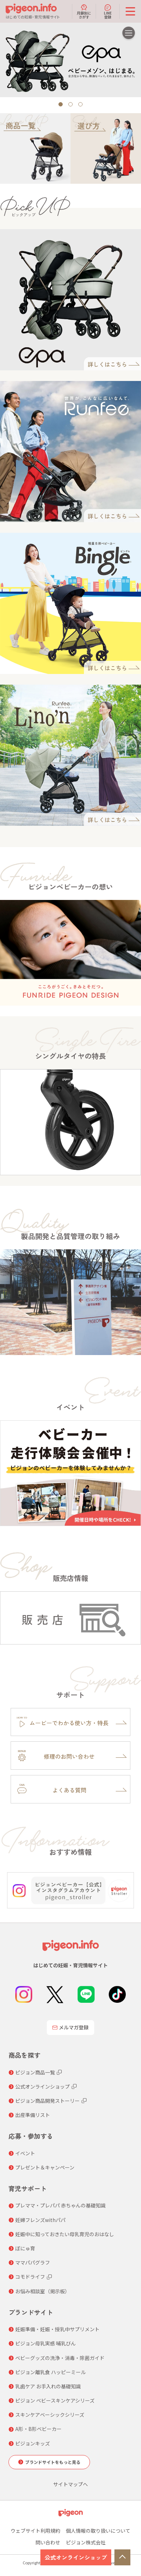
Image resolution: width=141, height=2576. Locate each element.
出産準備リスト (32, 2114)
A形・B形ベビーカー (38, 2428)
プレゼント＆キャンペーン (44, 2167)
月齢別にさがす (84, 11)
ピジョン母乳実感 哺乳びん (45, 2343)
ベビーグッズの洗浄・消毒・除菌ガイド (60, 2357)
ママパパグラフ (32, 2262)
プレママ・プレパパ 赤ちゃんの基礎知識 (60, 2205)
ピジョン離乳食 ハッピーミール (50, 2372)
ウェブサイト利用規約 (35, 2530)
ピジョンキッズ (32, 2443)
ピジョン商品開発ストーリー (47, 2100)
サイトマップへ (70, 2484)
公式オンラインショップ (76, 2557)
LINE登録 (108, 11)
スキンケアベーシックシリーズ (49, 2414)
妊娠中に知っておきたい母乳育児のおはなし (64, 2234)
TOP (122, 2557)
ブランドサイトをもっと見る (52, 2462)
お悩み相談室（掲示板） (42, 2291)
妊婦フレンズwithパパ (40, 2219)
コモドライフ (30, 2276)
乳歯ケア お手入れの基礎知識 (48, 2386)
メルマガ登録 (70, 2027)
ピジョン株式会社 (86, 2542)
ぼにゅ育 (25, 2248)
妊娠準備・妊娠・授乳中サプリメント (57, 2329)
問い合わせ (47, 2542)
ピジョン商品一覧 (35, 2072)
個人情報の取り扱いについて (98, 2530)
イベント (25, 2153)
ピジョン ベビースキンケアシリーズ (55, 2400)
